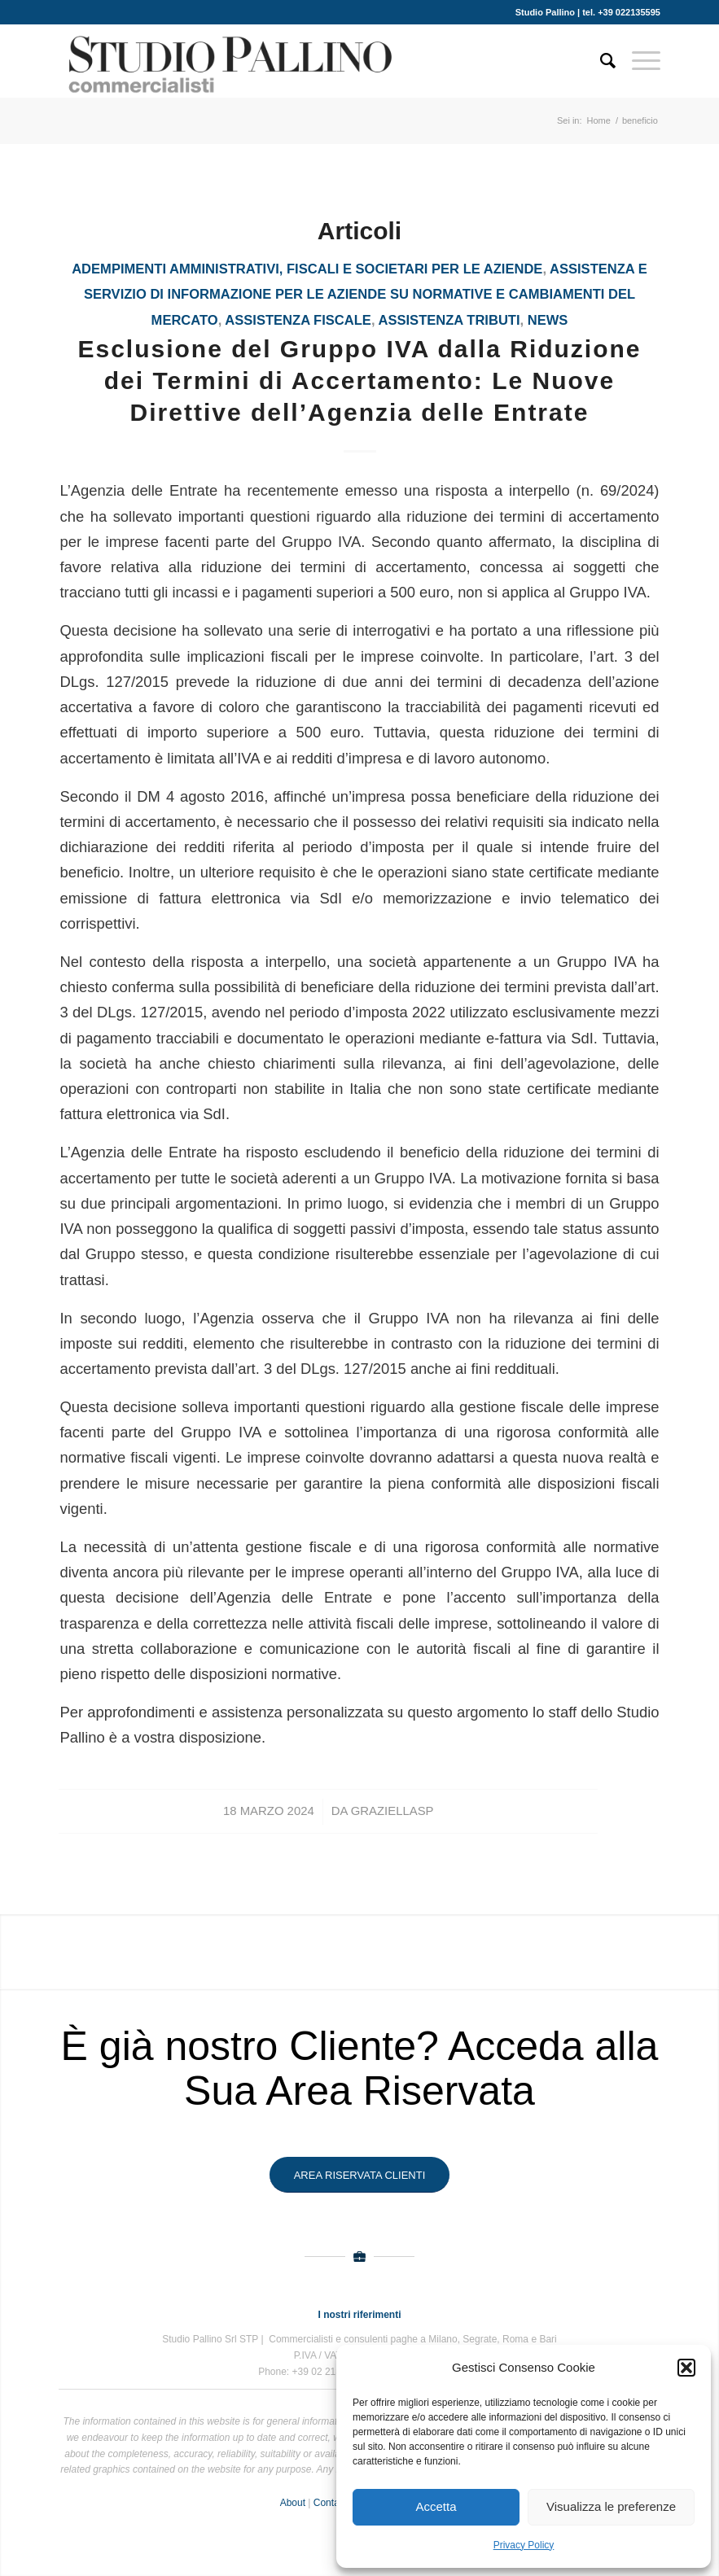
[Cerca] (600, 61)
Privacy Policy (524, 2545)
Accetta (435, 2506)
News (548, 320)
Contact (330, 2502)
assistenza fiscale (298, 320)
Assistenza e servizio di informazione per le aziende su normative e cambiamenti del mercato (365, 294)
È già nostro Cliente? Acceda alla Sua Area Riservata (360, 2068)
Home (599, 120)
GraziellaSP (392, 1810)
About (292, 2502)
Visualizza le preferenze (611, 2506)
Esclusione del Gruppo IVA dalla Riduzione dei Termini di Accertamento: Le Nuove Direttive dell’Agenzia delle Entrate (359, 380)
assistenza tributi (449, 320)
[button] (686, 2368)
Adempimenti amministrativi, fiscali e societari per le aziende (307, 269)
